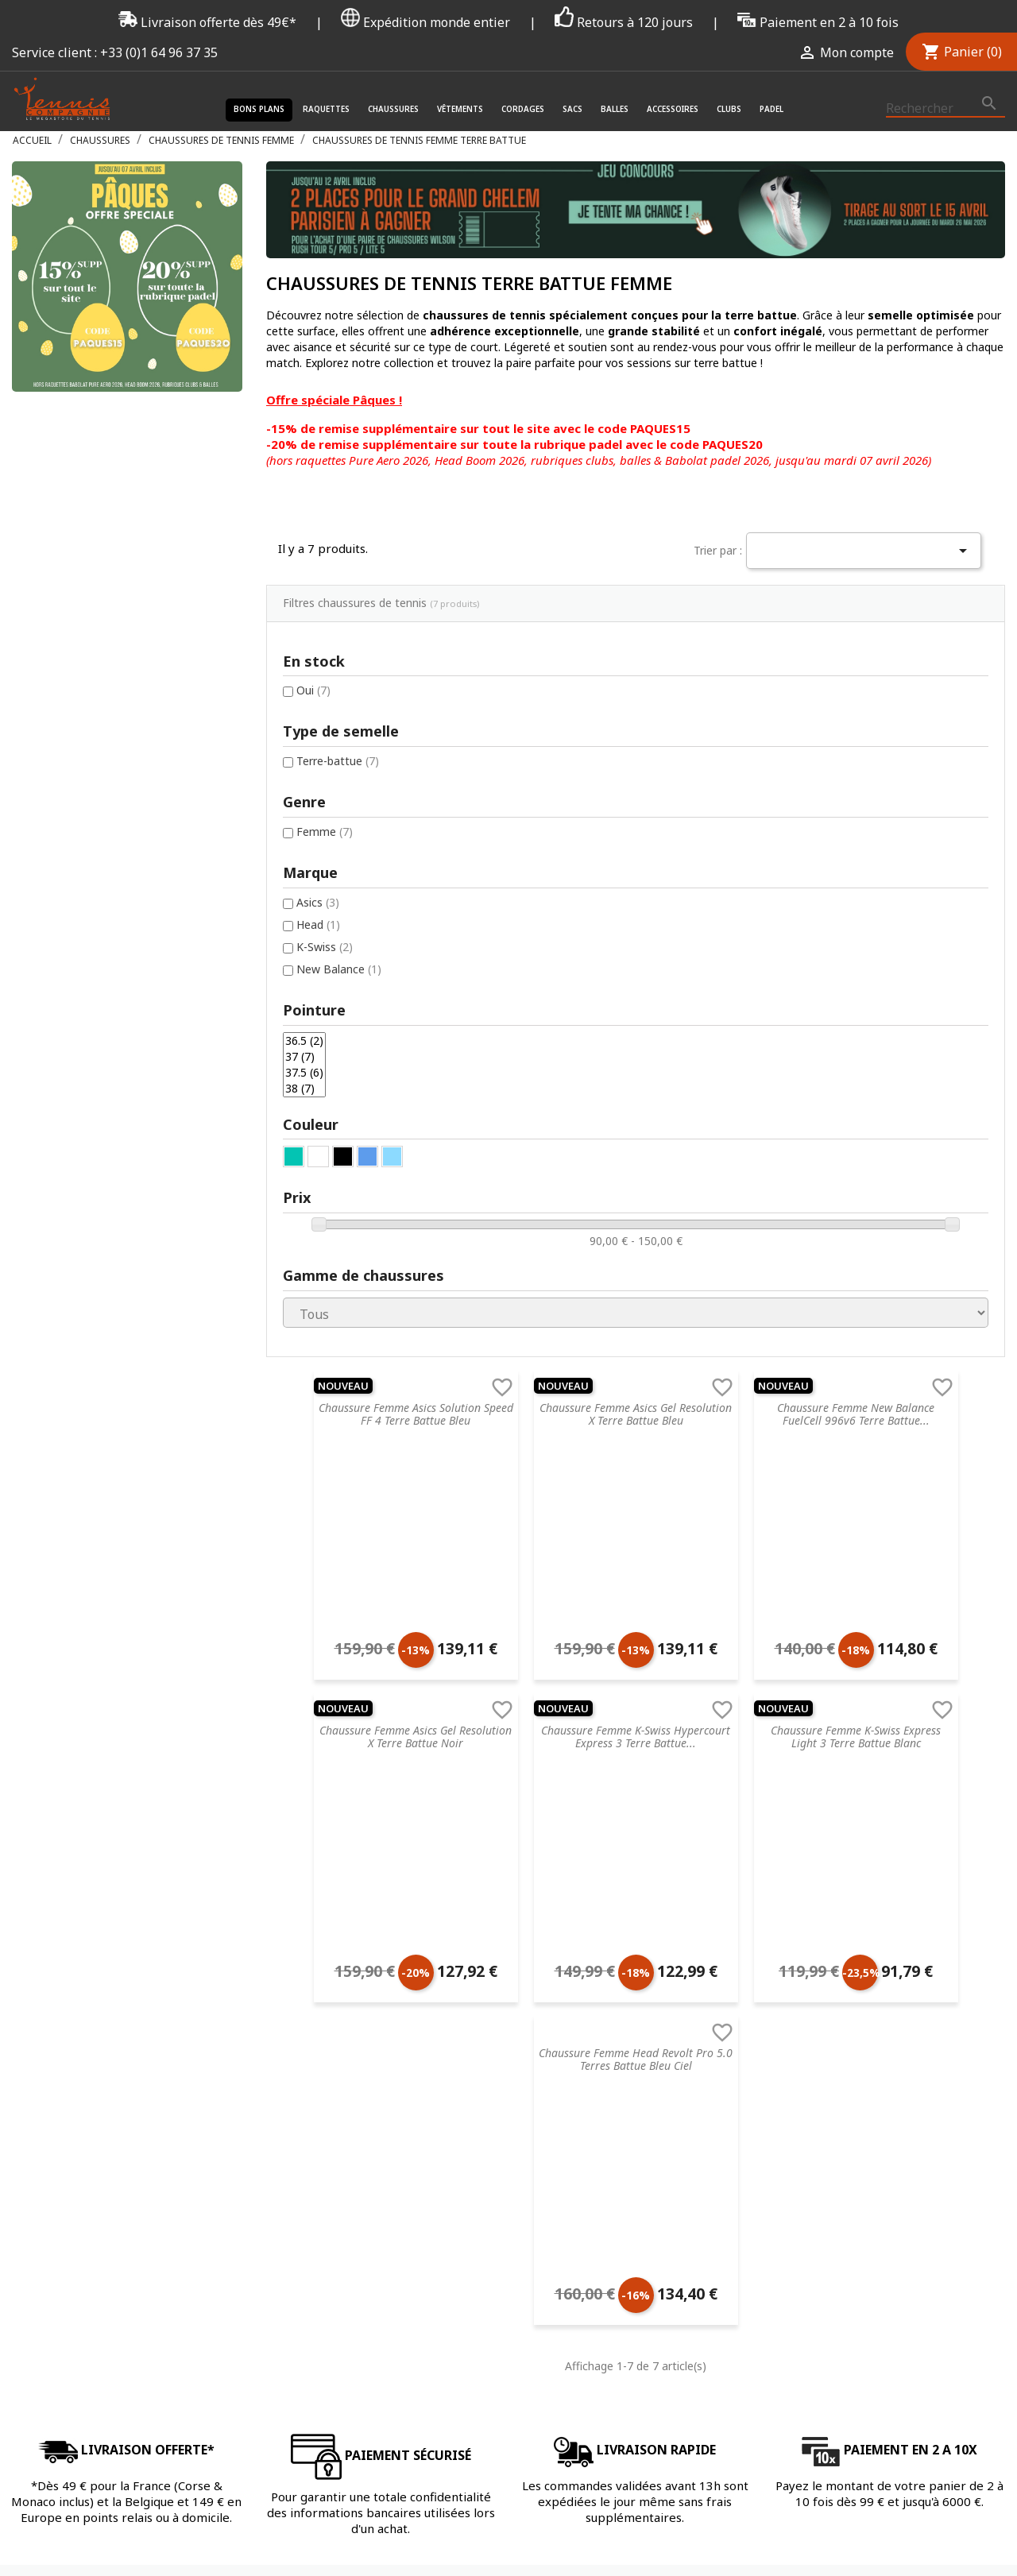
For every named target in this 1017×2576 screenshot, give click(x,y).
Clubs (729, 108)
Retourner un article (317, 1903)
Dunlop (654, 1903)
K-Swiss (70, 787)
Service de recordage (320, 1841)
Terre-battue (83, 598)
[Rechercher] (945, 109)
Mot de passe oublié (873, 1862)
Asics (63, 741)
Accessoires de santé (506, 1882)
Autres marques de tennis (702, 2006)
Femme (70, 670)
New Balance (84, 810)
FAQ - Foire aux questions (333, 1882)
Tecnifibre (661, 1820)
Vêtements (460, 108)
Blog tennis (295, 1862)
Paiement (291, 2027)
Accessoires (672, 108)
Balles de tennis (492, 1944)
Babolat (656, 1924)
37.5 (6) (52, 920)
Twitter (949, 2295)
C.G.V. (279, 1820)
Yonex (651, 1944)
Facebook (911, 2295)
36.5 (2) (52, 884)
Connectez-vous (863, 1820)
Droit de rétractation (320, 1986)
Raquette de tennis (501, 1820)
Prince (651, 1862)
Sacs (572, 108)
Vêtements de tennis (505, 1862)
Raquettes (326, 108)
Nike (647, 1882)
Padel (771, 108)
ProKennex (664, 1965)
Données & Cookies (317, 2006)
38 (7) (52, 939)
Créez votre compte (873, 1841)
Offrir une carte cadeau (326, 2089)
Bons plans (259, 108)
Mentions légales (310, 1965)
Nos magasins (303, 1924)
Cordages (522, 108)
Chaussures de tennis (506, 1841)
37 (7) (52, 902)
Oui (59, 527)
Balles (614, 108)
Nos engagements (314, 1944)
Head (64, 764)
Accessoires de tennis (507, 1965)
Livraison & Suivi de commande (347, 2048)
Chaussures (393, 108)
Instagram (987, 2295)
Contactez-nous (308, 2068)
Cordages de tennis (501, 1903)
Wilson (653, 1986)
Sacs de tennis (488, 1924)
